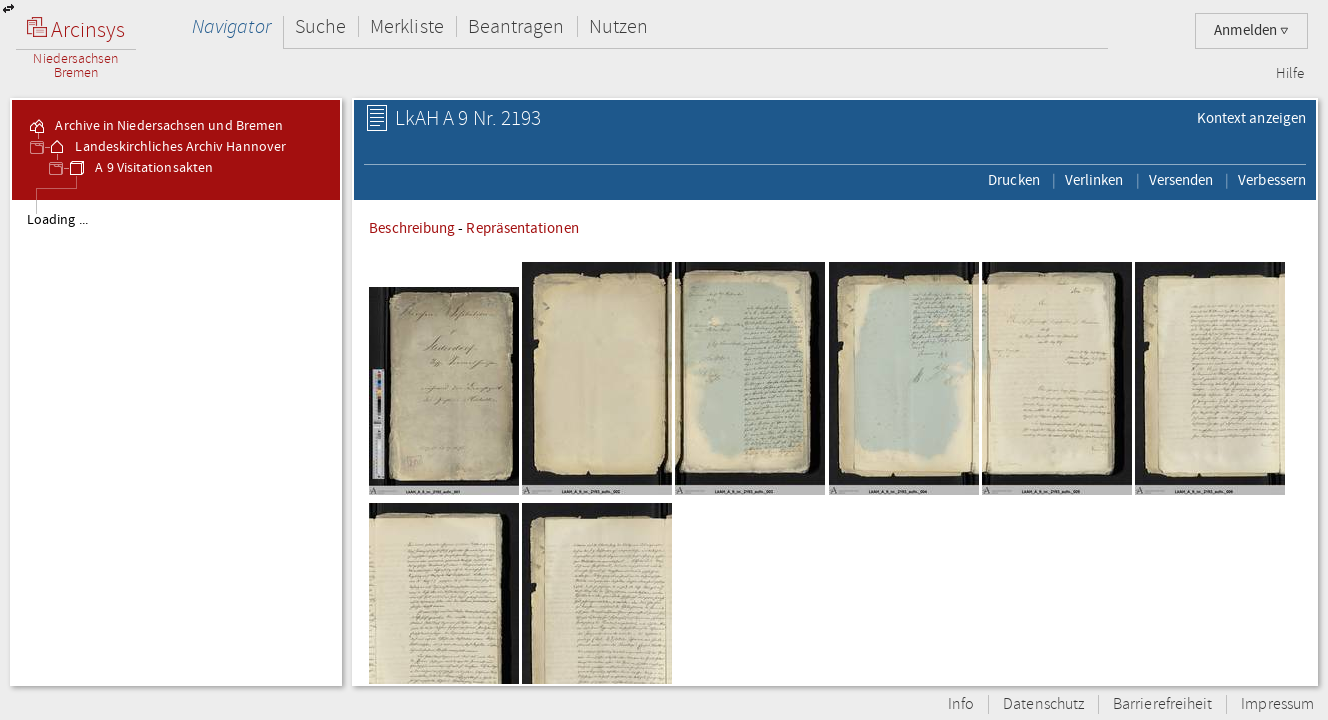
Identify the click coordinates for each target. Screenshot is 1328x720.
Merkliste (407, 26)
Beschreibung (412, 228)
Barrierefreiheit (1162, 704)
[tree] (176, 442)
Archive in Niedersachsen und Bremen (155, 126)
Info (961, 704)
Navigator (231, 26)
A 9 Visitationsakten (140, 168)
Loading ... (57, 220)
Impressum (1277, 704)
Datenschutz (1043, 704)
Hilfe (1290, 74)
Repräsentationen (522, 228)
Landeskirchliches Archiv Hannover (166, 147)
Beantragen (516, 26)
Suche (320, 26)
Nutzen (618, 26)
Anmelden (1251, 30)
